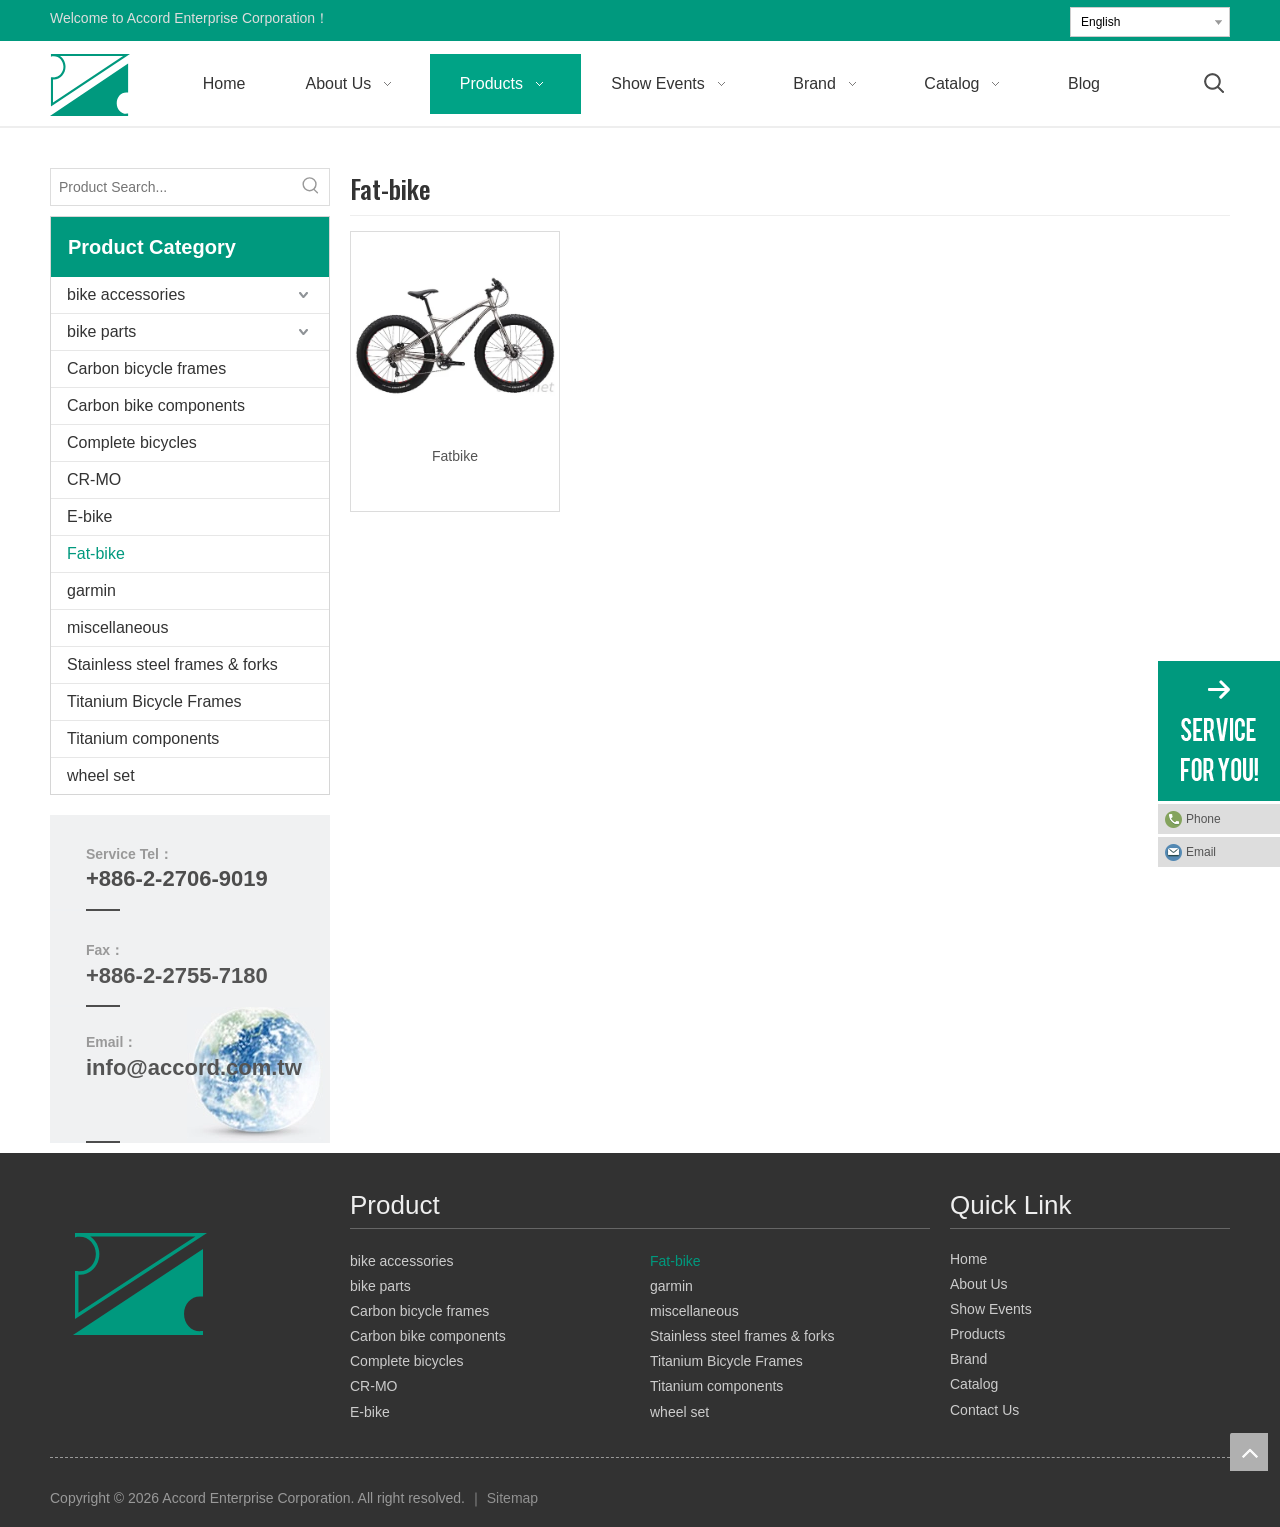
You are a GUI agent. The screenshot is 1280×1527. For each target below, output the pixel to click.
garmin (91, 590)
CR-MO (94, 479)
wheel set (101, 775)
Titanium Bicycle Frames (154, 701)
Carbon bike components (156, 405)
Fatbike (455, 456)
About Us (979, 1284)
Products (977, 1334)
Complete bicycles (132, 442)
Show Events (991, 1309)
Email (1201, 852)
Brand (968, 1359)
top (1249, 1452)
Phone (1203, 819)
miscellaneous (117, 627)
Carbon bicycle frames (146, 368)
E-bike (89, 516)
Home (968, 1259)
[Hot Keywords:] (311, 187)
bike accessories (126, 294)
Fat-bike (96, 553)
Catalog (974, 1384)
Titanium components (143, 738)
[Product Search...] (172, 187)
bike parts (101, 331)
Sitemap (512, 1498)
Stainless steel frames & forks (172, 664)
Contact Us (984, 1410)
